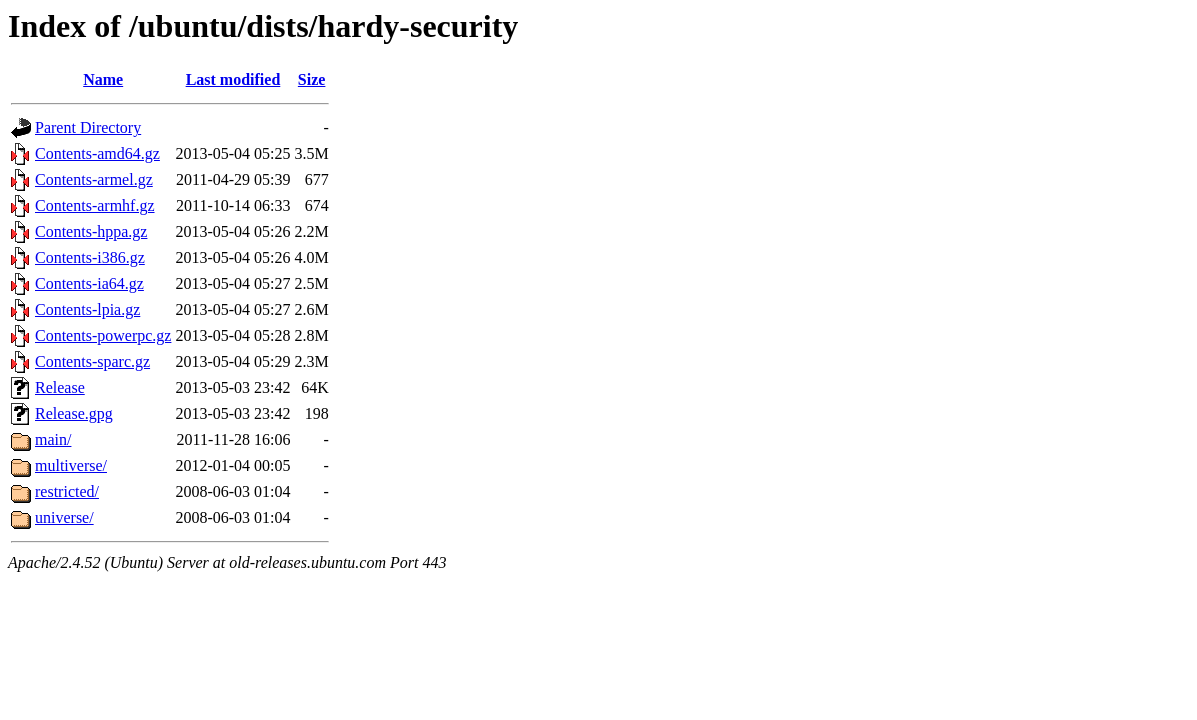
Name (103, 79)
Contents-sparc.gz (92, 361)
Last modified (233, 79)
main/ (53, 439)
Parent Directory (88, 127)
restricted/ (67, 491)
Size (312, 79)
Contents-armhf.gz (95, 205)
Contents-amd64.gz (97, 153)
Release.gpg (74, 413)
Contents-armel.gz (94, 179)
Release (60, 387)
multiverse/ (71, 465)
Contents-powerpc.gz (103, 335)
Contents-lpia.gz (87, 309)
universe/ (64, 517)
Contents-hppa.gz (91, 231)
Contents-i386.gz (90, 257)
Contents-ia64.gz (89, 283)
